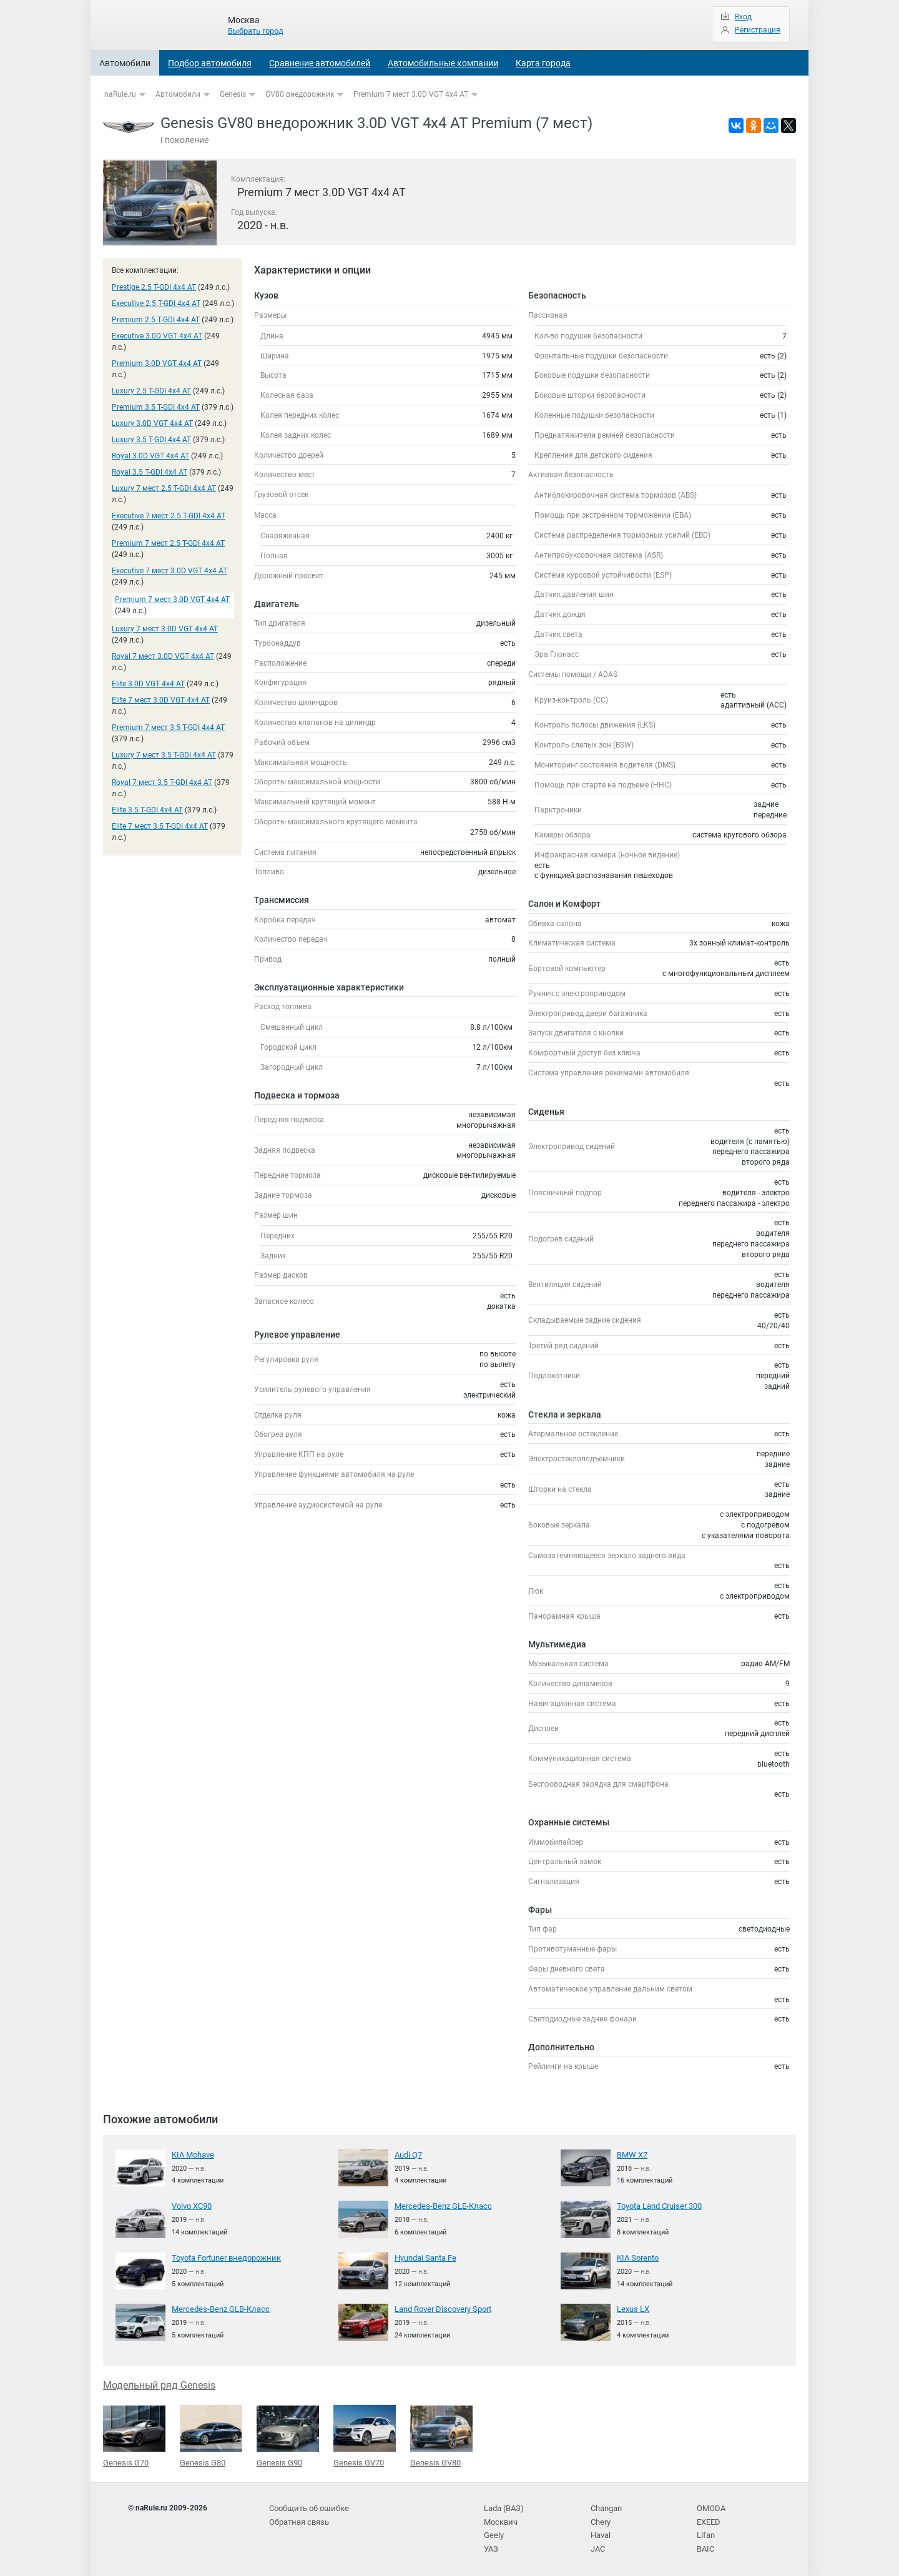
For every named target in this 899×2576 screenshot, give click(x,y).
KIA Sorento (637, 2257)
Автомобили (124, 63)
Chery (600, 2518)
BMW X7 (631, 2154)
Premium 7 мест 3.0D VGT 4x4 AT (410, 94)
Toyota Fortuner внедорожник (223, 2257)
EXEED (708, 2518)
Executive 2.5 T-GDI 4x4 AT (156, 303)
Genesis (233, 94)
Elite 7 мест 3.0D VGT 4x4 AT (161, 700)
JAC (598, 2544)
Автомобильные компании (443, 63)
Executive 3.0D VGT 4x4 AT (157, 336)
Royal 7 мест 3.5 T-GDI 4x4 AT (162, 782)
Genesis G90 (288, 2435)
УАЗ (491, 2544)
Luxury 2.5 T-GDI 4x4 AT (151, 391)
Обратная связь (298, 2518)
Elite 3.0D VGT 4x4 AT (148, 683)
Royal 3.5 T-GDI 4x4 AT (149, 472)
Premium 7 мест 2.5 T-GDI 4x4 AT (168, 543)
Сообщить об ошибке (307, 2506)
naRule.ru (120, 94)
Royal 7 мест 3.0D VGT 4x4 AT (163, 656)
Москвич (499, 2518)
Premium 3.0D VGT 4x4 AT (157, 363)
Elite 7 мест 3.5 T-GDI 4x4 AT (160, 826)
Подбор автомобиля (210, 63)
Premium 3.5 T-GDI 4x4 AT (156, 407)
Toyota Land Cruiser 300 (658, 2205)
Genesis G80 (211, 2434)
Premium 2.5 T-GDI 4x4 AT (156, 319)
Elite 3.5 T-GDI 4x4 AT (147, 810)
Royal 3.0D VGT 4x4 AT (150, 456)
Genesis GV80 (441, 2435)
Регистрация (757, 30)
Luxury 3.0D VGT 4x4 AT (152, 423)
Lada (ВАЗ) (502, 2506)
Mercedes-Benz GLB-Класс (216, 2308)
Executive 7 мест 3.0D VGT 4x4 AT (169, 570)
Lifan (705, 2531)
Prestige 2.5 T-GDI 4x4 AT (154, 287)
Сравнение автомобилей (319, 63)
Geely (493, 2531)
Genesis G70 (134, 2435)
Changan (606, 2506)
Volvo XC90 (192, 2205)
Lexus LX (632, 2308)
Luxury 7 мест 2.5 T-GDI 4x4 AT (164, 488)
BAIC (705, 2544)
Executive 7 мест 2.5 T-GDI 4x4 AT (168, 515)
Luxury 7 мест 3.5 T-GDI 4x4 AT (164, 755)
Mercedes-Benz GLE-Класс (439, 2205)
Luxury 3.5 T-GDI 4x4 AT (151, 439)
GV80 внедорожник (299, 94)
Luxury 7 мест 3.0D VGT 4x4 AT (165, 628)
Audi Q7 (408, 2154)
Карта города (543, 63)
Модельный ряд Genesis (159, 2385)
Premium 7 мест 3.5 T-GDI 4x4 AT (168, 727)
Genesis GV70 (364, 2434)
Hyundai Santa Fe (425, 2257)
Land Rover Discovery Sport (440, 2308)
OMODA (710, 2506)
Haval (601, 2531)
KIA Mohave (192, 2154)
